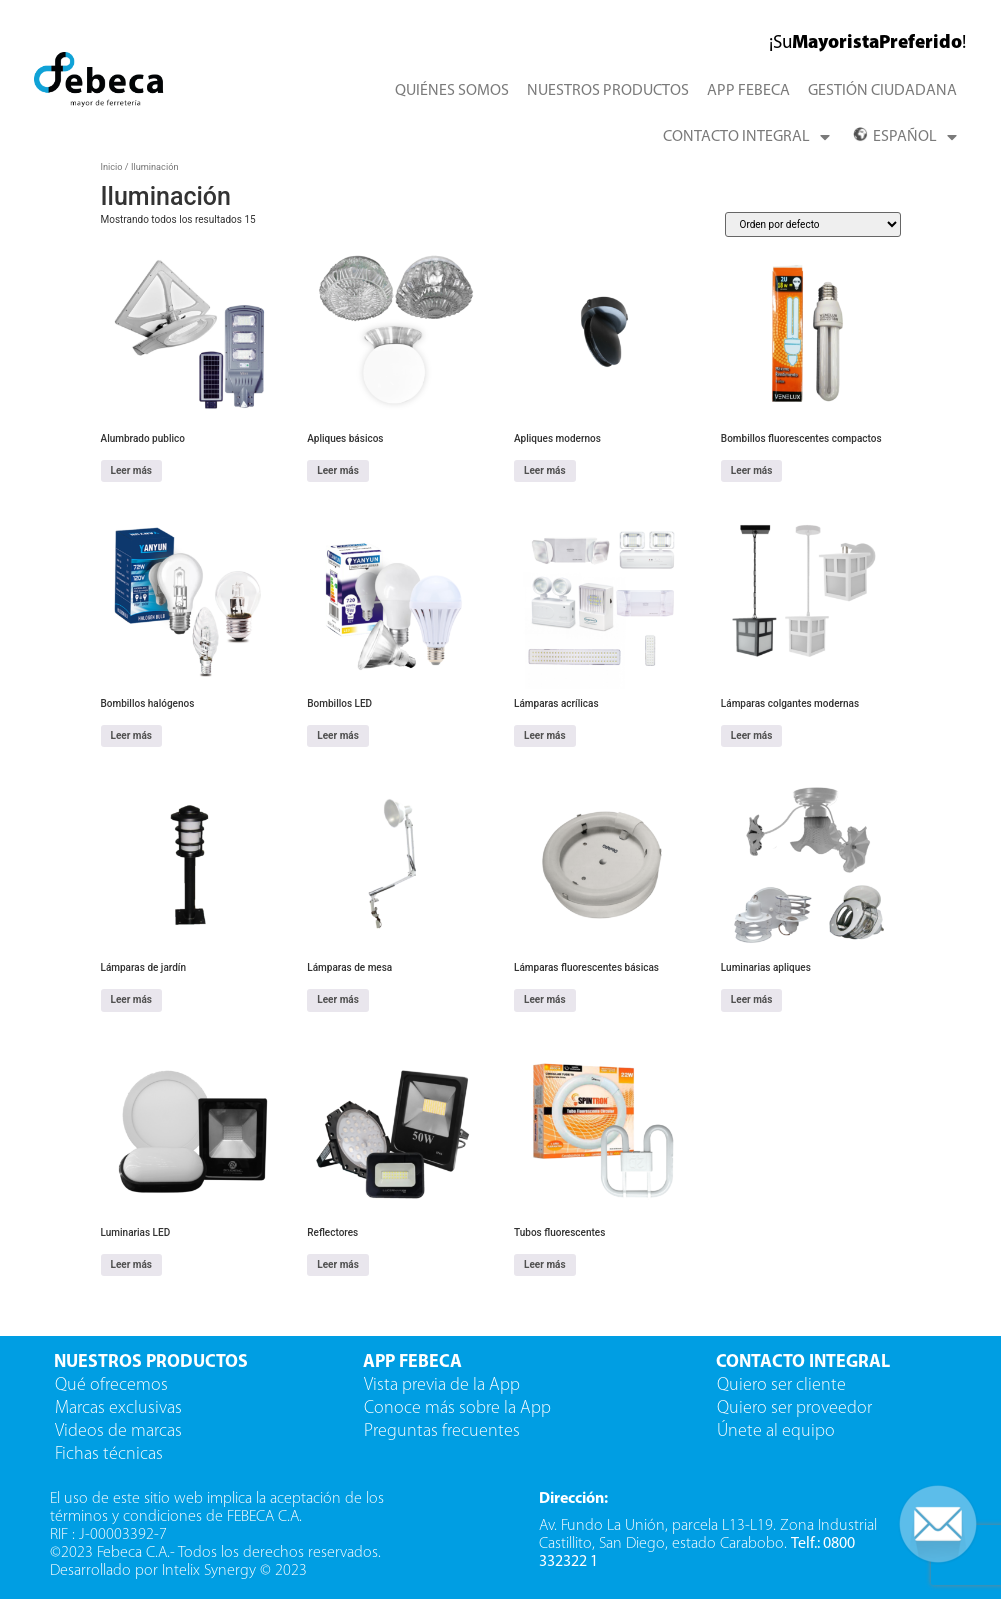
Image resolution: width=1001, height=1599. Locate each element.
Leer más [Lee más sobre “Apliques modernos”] (545, 470)
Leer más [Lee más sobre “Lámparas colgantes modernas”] (752, 735)
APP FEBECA (748, 91)
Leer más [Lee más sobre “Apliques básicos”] (338, 470)
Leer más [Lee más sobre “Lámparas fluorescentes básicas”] (545, 999)
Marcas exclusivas (118, 1408)
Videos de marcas (118, 1431)
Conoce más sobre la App (457, 1408)
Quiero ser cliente (783, 1385)
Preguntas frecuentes (442, 1431)
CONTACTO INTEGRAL (746, 137)
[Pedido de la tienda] (813, 224)
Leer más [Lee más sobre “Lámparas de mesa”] (338, 999)
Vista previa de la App (442, 1385)
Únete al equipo (778, 1431)
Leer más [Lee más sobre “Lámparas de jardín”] (132, 999)
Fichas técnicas (109, 1454)
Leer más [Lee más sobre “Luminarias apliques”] (752, 999)
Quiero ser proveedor (796, 1408)
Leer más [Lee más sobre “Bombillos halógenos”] (132, 735)
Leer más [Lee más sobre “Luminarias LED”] (132, 1264)
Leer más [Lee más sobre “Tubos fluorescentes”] (545, 1264)
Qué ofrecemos (111, 1385)
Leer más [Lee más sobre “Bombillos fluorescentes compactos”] (752, 470)
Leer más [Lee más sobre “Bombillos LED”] (338, 735)
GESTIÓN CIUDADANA (882, 91)
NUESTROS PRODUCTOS (608, 91)
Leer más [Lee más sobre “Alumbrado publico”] (132, 470)
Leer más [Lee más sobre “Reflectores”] (338, 1264)
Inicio (112, 166)
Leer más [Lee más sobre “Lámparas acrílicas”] (545, 735)
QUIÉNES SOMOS (452, 91)
